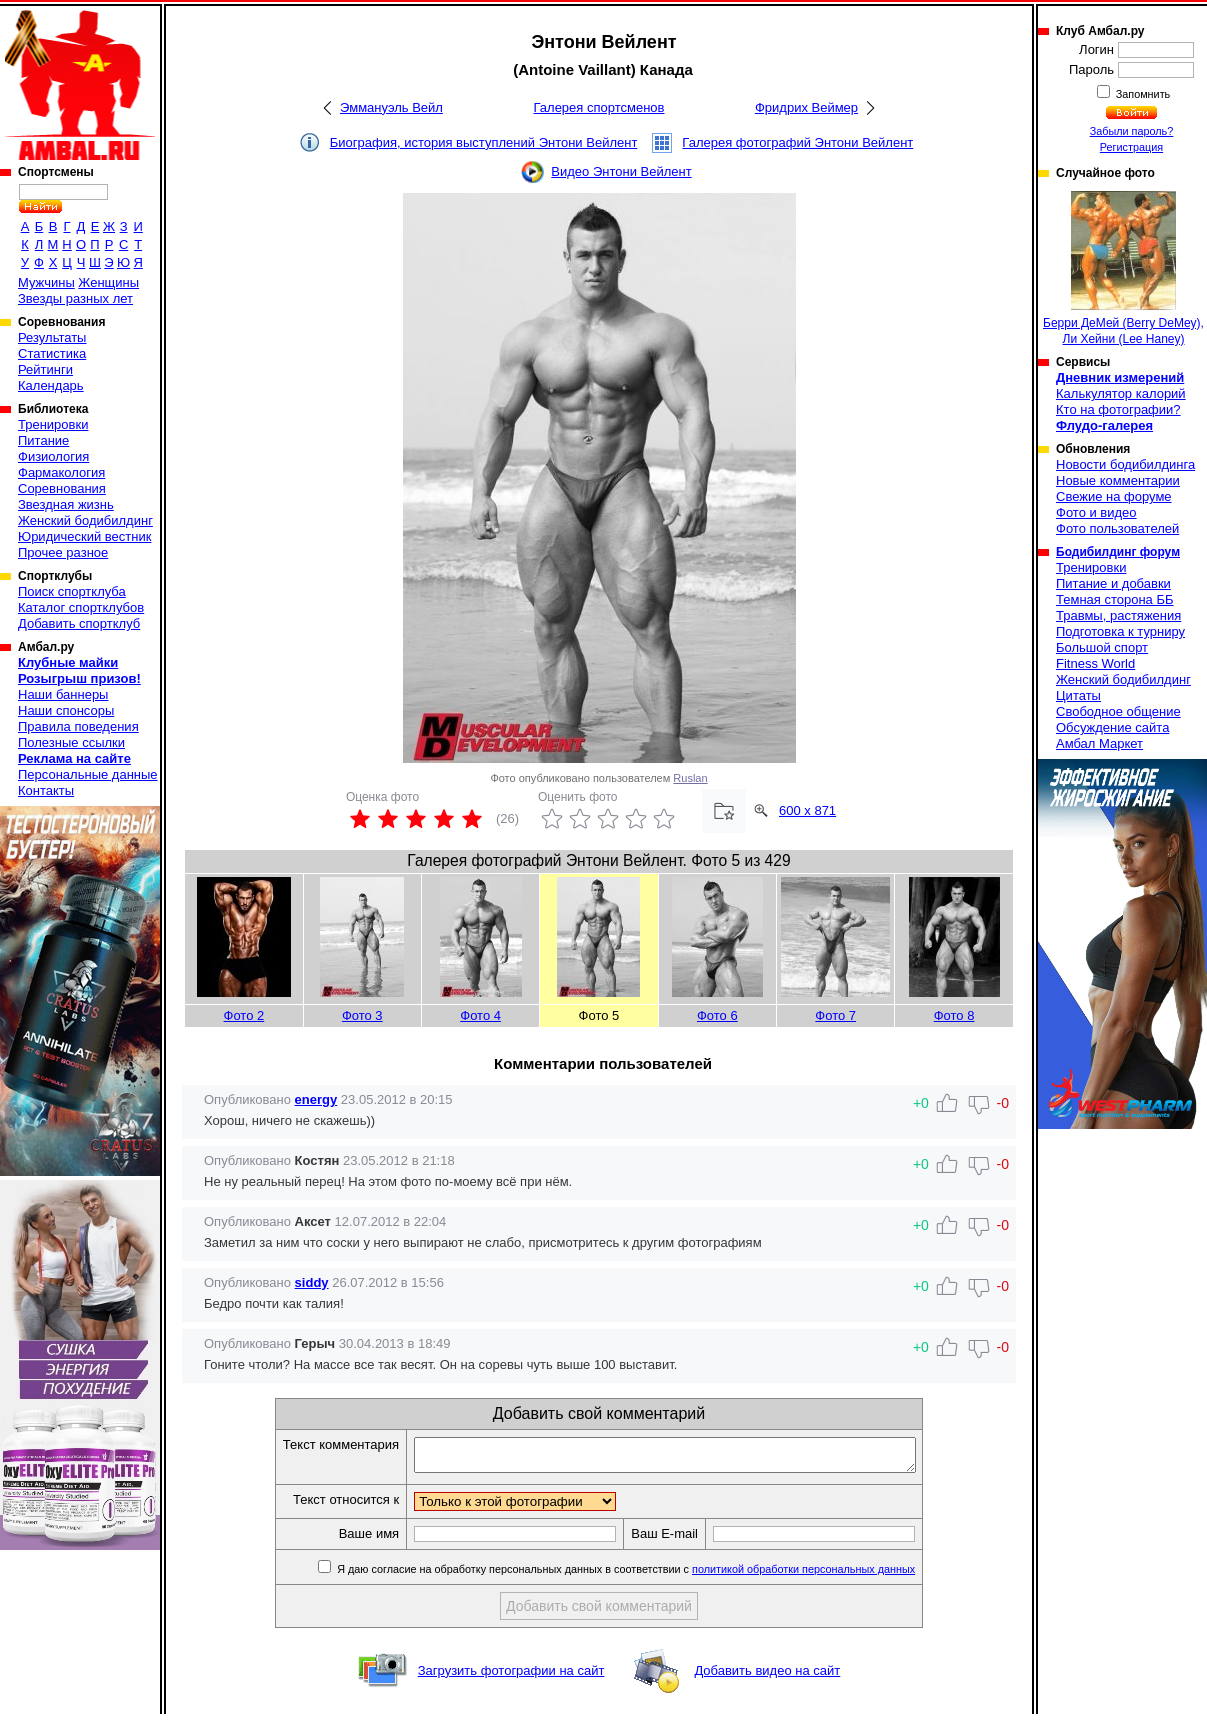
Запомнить (1142, 94)
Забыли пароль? (1132, 131)
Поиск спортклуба (72, 591)
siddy (312, 1282)
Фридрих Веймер (806, 107)
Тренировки (53, 424)
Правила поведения (78, 726)
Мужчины (46, 282)
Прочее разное (63, 552)
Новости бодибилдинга (1125, 464)
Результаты (52, 337)
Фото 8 (954, 1015)
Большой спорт (1102, 647)
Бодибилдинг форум (1118, 552)
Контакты (46, 790)
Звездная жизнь (66, 504)
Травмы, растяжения (1118, 615)
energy (316, 1099)
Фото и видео (1096, 512)
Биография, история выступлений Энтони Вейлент (484, 142)
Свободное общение (1118, 711)
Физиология (53, 456)
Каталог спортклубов (81, 607)
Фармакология (61, 472)
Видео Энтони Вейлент (621, 171)
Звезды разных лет (75, 298)
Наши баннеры (63, 694)
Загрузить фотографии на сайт (511, 1676)
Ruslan (690, 778)
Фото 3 (362, 1015)
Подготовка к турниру (1120, 631)
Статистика (52, 353)
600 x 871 (807, 810)
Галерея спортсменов (599, 107)
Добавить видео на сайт (767, 1676)
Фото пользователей (1117, 528)
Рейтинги (45, 369)
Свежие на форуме (1114, 496)
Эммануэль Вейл (391, 107)
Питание (43, 440)
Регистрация (1131, 147)
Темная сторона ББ (1115, 599)
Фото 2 (244, 1015)
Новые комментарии (1118, 480)
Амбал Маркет (1099, 743)
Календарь (51, 385)
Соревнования (62, 488)
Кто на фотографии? (1118, 409)
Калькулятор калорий (1121, 393)
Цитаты (1078, 695)
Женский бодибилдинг (85, 520)
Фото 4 (480, 1015)
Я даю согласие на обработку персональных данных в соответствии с (654, 1575)
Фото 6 (717, 1015)
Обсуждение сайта (1112, 727)
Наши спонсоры (66, 710)
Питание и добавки (1113, 583)
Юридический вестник (84, 536)
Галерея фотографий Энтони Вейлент (797, 142)
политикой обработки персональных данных (833, 1575)
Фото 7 (835, 1015)
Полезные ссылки (71, 742)
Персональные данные (88, 774)
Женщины (108, 282)
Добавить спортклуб (79, 623)
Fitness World (1095, 663)
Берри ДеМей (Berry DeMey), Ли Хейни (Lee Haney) (1123, 268)
